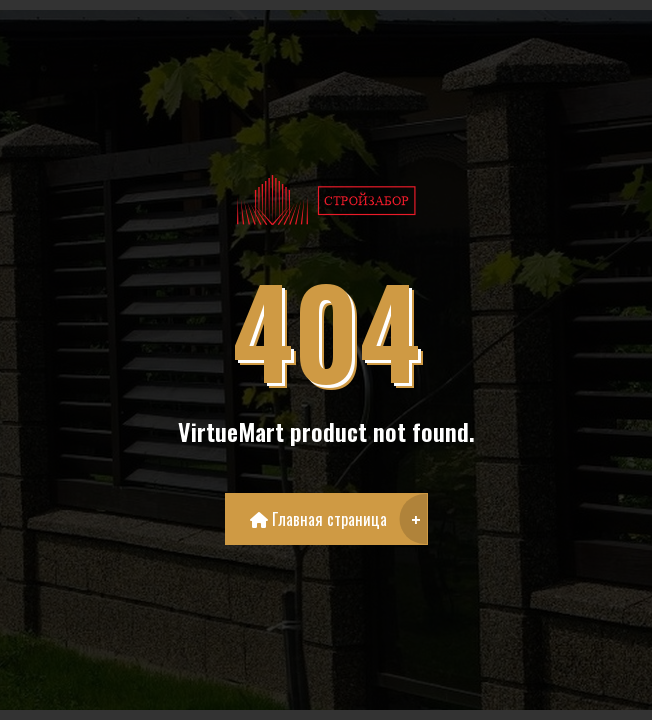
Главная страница (318, 519)
